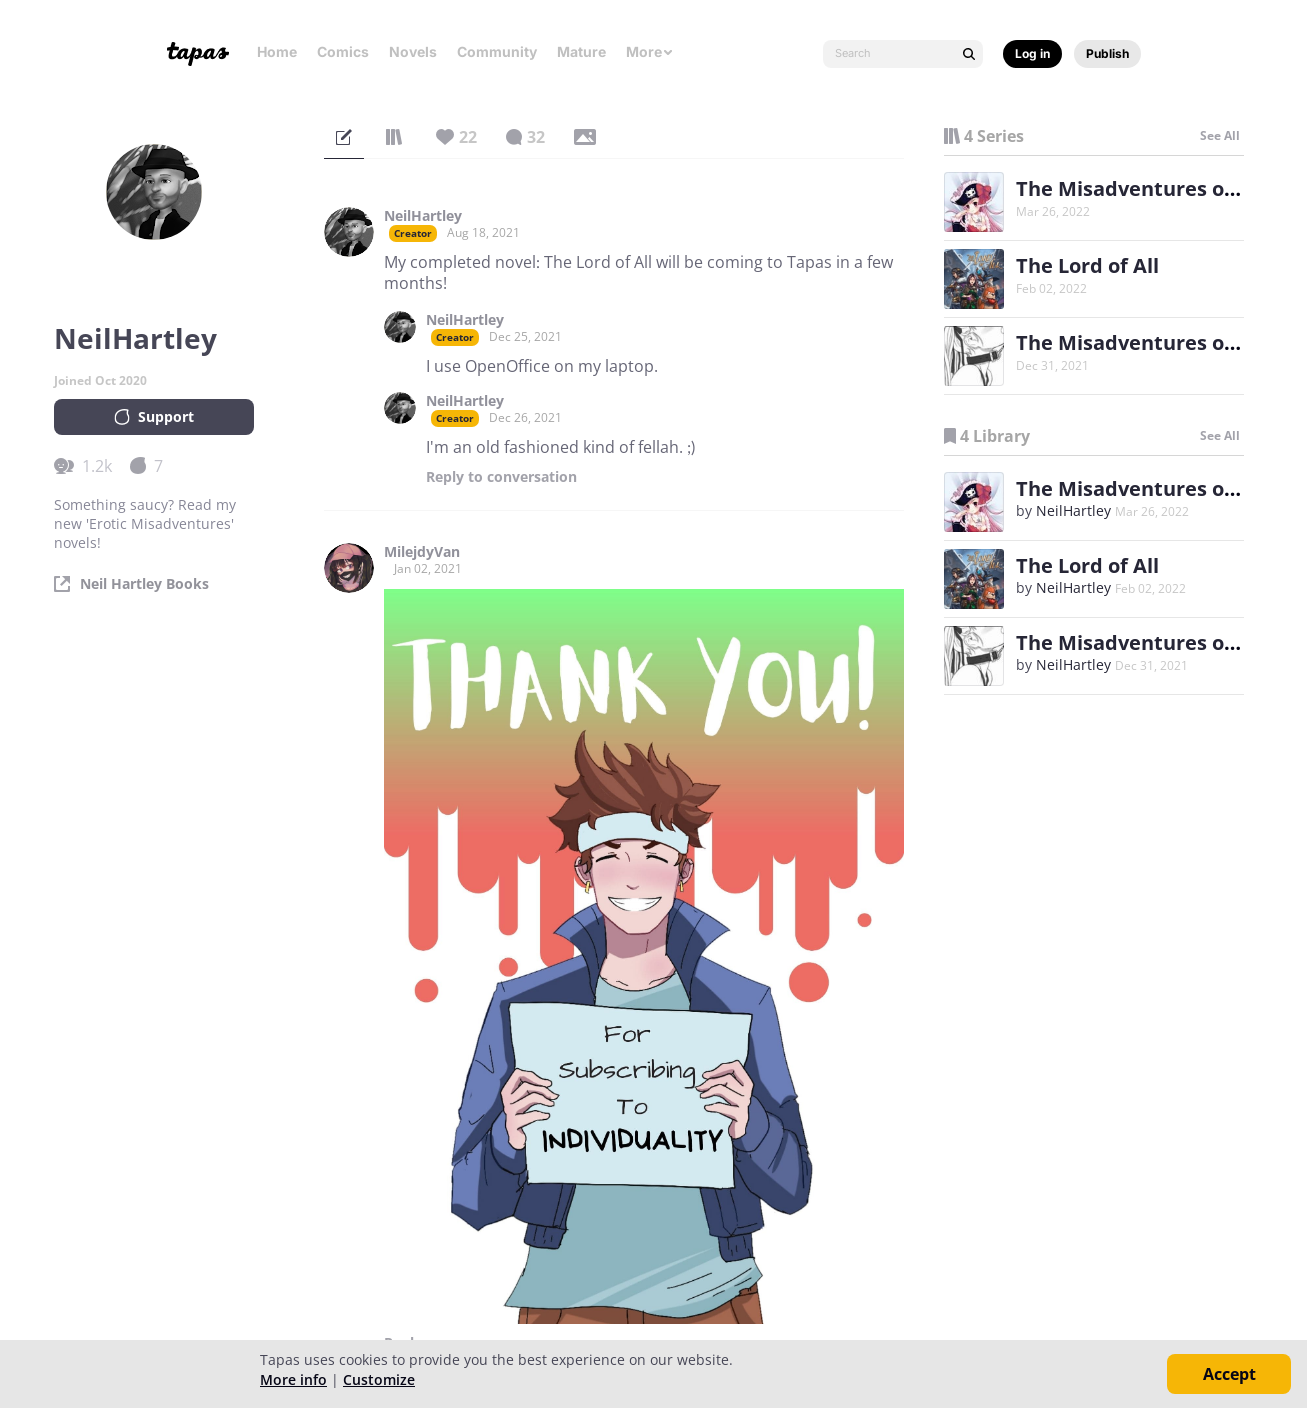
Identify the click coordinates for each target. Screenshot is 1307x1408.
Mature (581, 51)
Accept (1229, 1374)
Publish (1107, 53)
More (650, 51)
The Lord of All (1087, 265)
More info (293, 1379)
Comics (343, 51)
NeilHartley (423, 216)
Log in (1032, 53)
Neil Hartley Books (144, 584)
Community (497, 51)
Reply (501, 477)
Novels (413, 51)
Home (277, 51)
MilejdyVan (422, 552)
